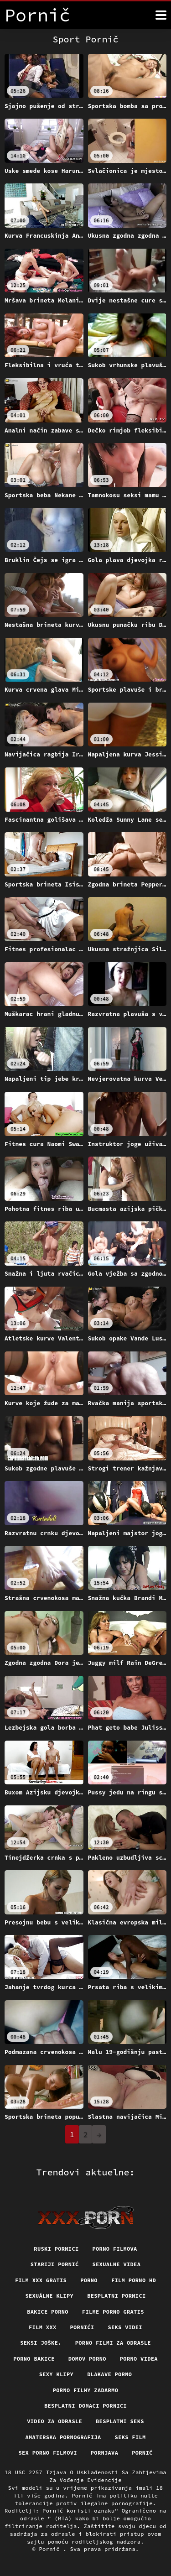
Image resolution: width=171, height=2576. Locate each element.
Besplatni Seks (120, 2421)
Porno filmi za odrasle (113, 2342)
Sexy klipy (56, 2374)
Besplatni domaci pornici (85, 2405)
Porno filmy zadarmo (85, 2390)
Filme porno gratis (113, 2311)
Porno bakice (34, 2358)
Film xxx (42, 2327)
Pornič (51, 2548)
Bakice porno (47, 2311)
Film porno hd (133, 2280)
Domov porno (87, 2358)
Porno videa (139, 2358)
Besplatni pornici (116, 2295)
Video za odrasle (54, 2421)
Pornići (82, 2327)
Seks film (130, 2437)
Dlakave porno (109, 2374)
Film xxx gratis (41, 2280)
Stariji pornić (55, 2264)
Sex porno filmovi (47, 2452)
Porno (89, 2280)
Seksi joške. (41, 2342)
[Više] (160, 15)
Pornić (142, 2452)
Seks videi (125, 2327)
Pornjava (104, 2452)
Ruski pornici (56, 2248)
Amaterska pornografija (63, 2437)
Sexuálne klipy (49, 2295)
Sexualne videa (117, 2264)
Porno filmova (115, 2248)
